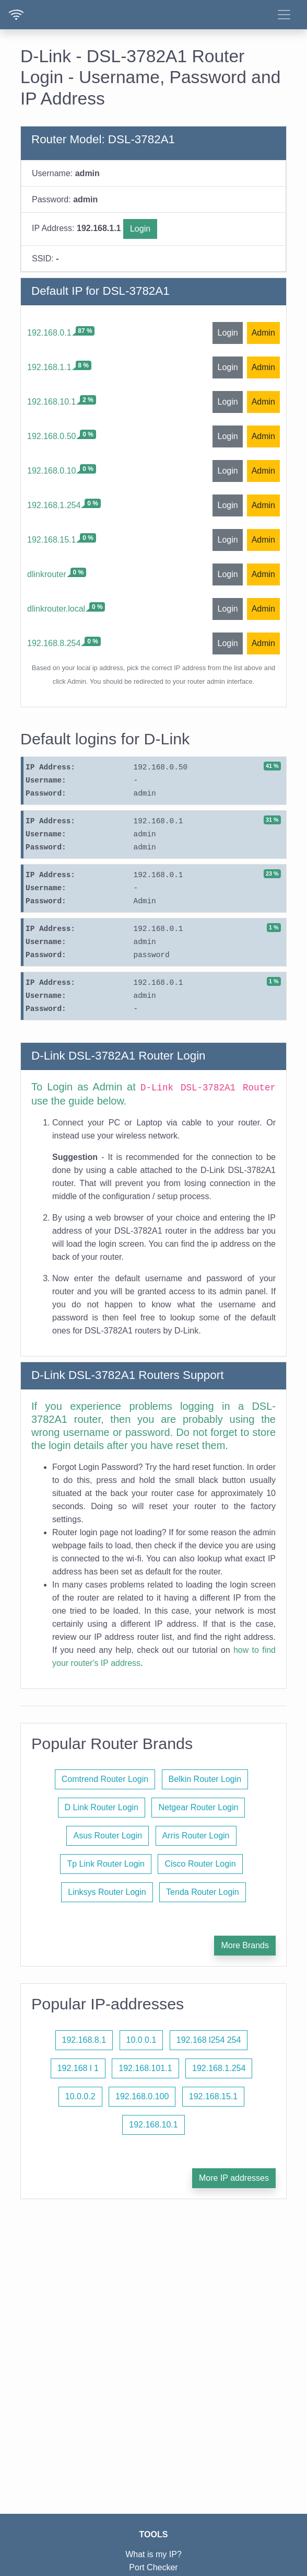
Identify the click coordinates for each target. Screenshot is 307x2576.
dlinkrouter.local (56, 608)
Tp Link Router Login (106, 1863)
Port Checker (153, 2567)
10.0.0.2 (80, 2096)
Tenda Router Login (202, 1892)
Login (140, 228)
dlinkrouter (46, 574)
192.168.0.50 (51, 436)
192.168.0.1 (49, 332)
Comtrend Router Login (105, 1779)
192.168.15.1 (51, 539)
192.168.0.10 (51, 470)
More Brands (245, 1945)
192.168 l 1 (78, 2068)
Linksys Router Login (107, 1892)
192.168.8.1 (84, 2040)
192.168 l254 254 (208, 2040)
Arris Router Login (196, 1835)
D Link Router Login (101, 1807)
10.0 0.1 (141, 2040)
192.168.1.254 (53, 505)
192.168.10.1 (51, 401)
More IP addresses (234, 2178)
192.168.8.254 (53, 643)
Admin (263, 332)
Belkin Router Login (205, 1779)
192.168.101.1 (145, 2068)
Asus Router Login (107, 1835)
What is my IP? (153, 2554)
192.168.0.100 (142, 2096)
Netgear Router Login (198, 1807)
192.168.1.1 (49, 367)
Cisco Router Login (199, 1863)
